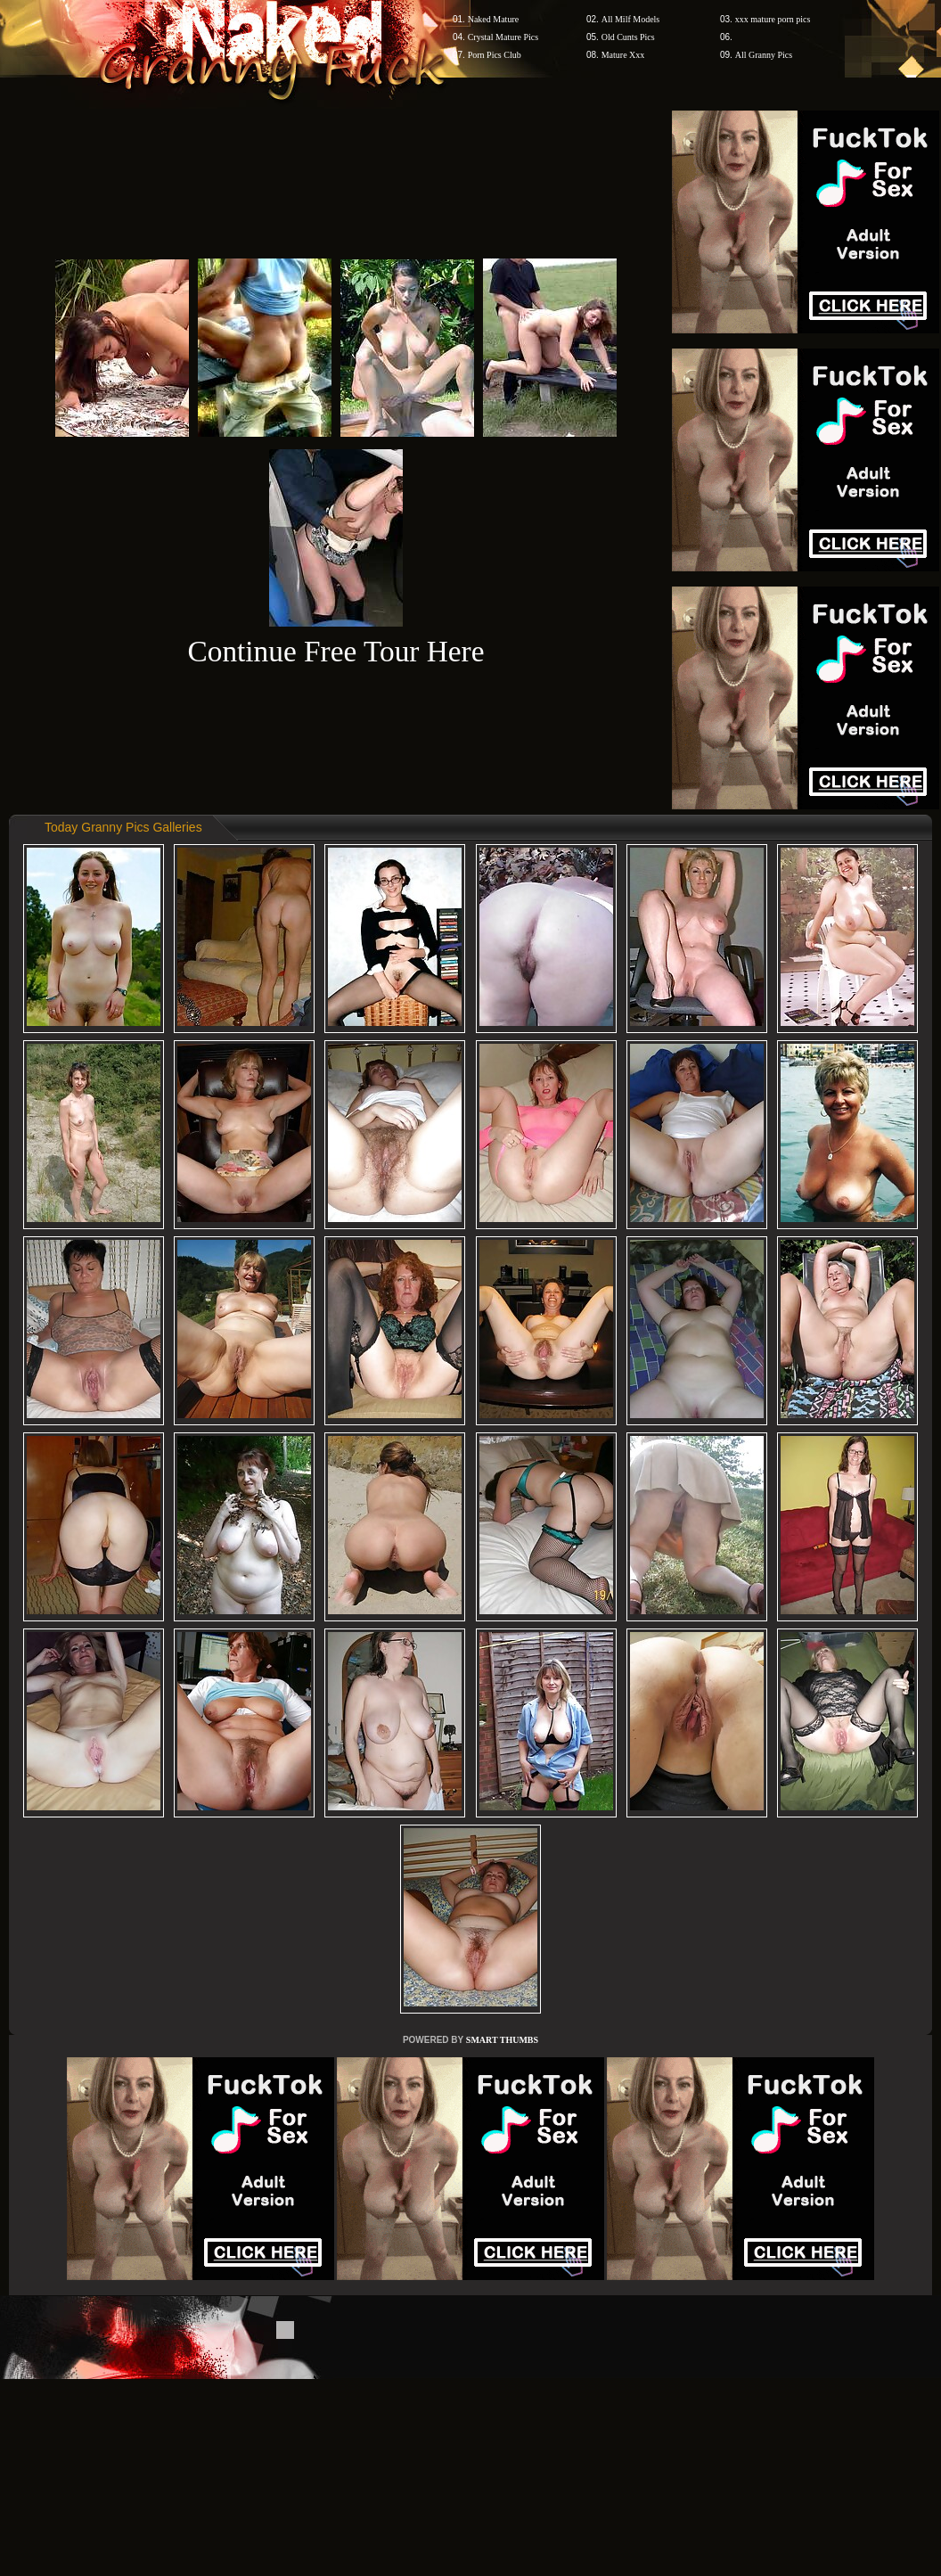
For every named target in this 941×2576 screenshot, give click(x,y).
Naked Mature (493, 19)
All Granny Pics (763, 55)
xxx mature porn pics (773, 19)
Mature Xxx (623, 55)
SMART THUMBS (502, 2040)
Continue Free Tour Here (335, 651)
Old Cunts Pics (628, 37)
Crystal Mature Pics (503, 37)
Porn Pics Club (494, 55)
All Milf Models (630, 19)
